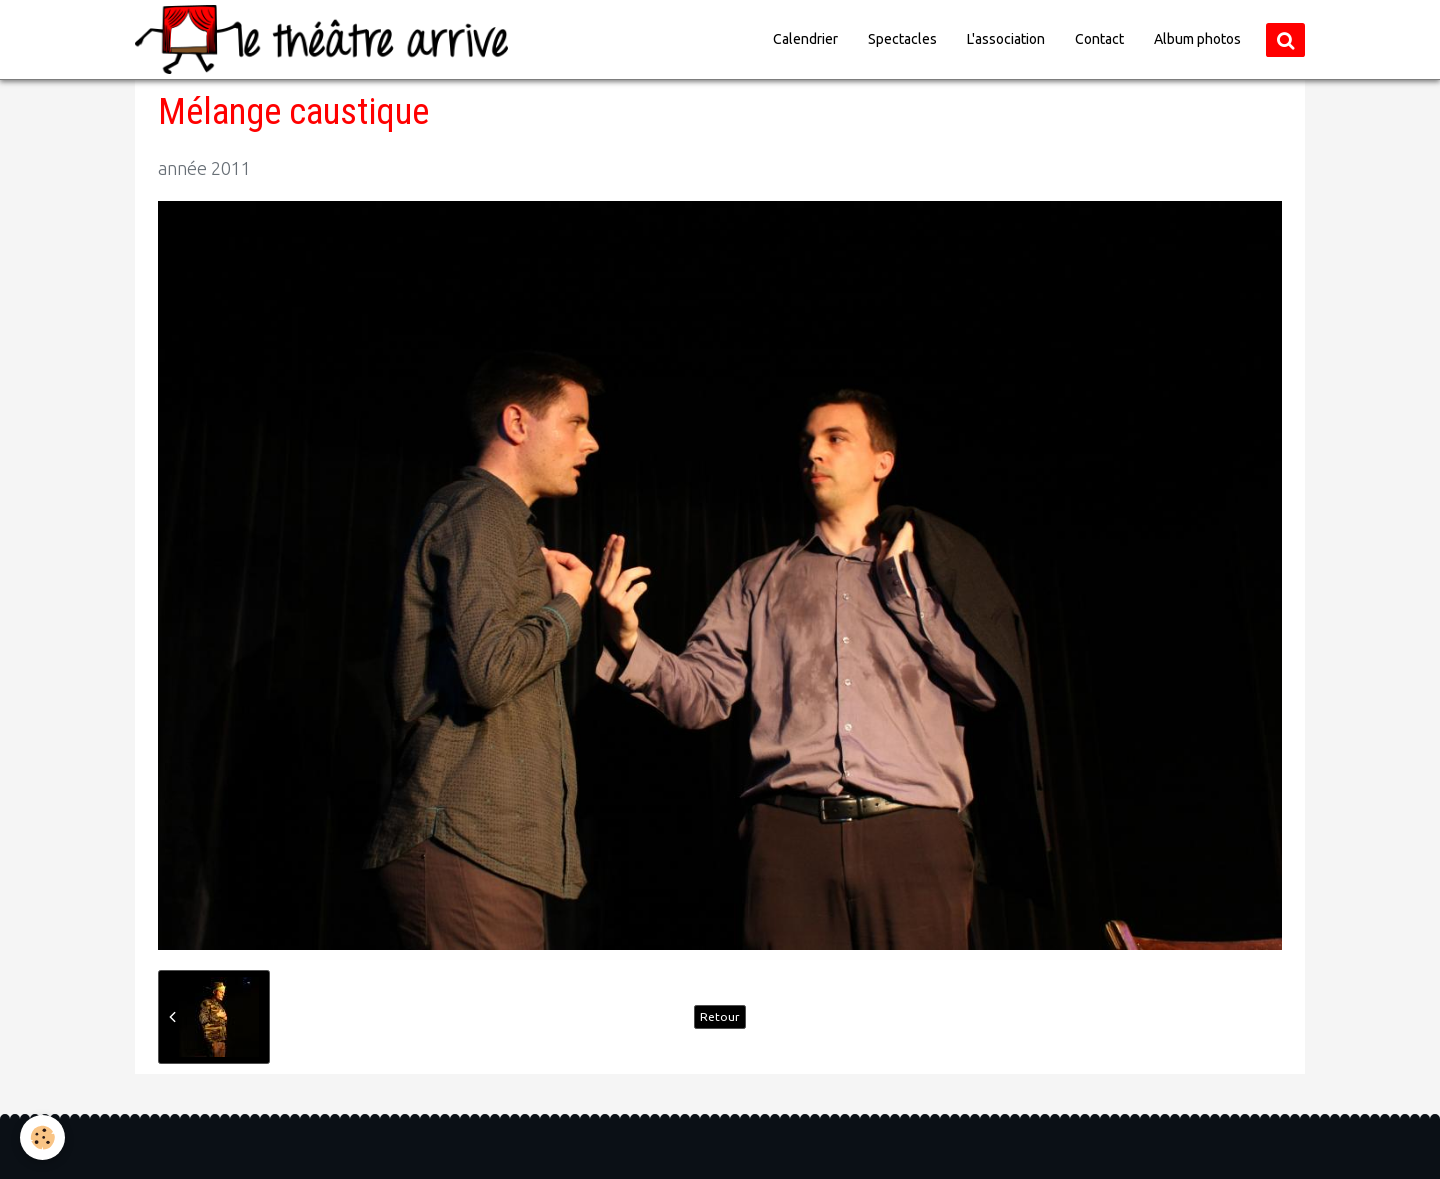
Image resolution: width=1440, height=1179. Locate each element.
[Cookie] (42, 1137)
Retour (720, 1016)
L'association (1006, 39)
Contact (1099, 39)
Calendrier (805, 39)
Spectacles (902, 39)
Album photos (1197, 39)
